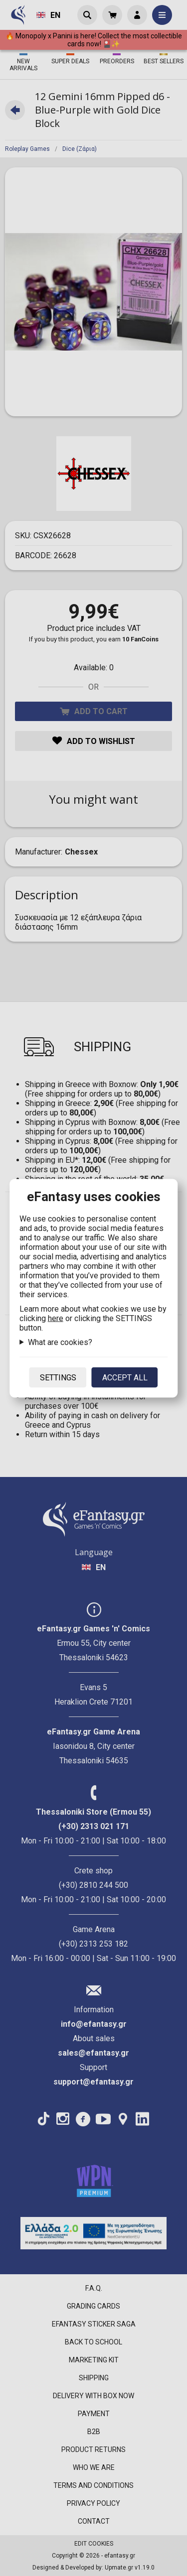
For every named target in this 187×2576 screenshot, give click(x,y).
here (55, 1318)
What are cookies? (60, 1342)
